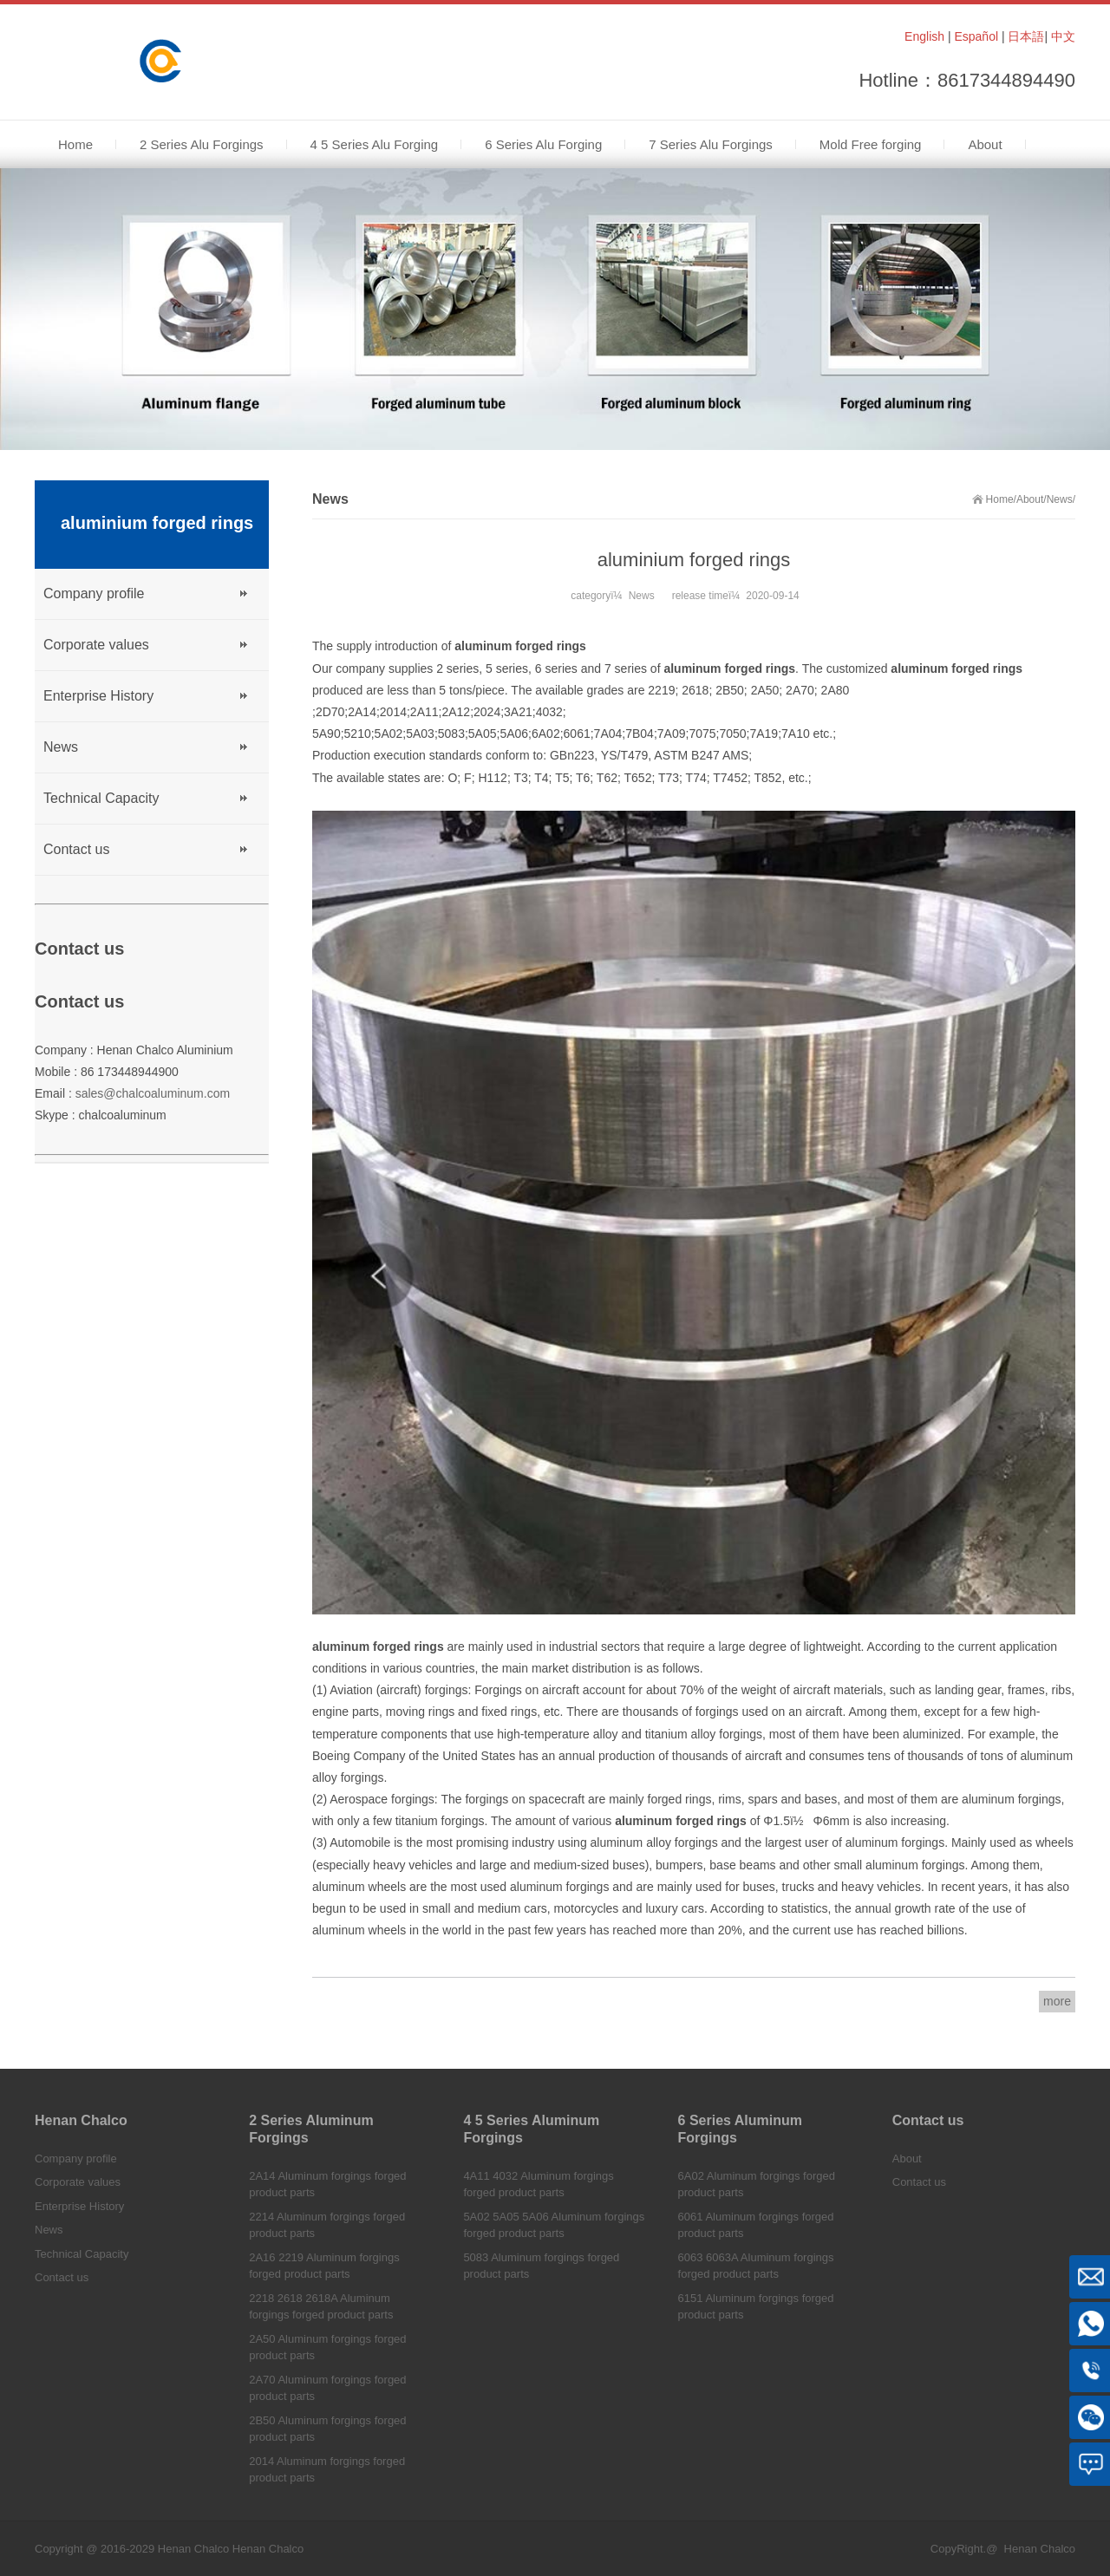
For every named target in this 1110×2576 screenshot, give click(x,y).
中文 (1063, 36)
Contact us (76, 849)
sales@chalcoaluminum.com (152, 1093)
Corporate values (96, 644)
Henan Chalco (268, 2548)
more (1057, 2001)
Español (976, 36)
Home (1000, 499)
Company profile (94, 593)
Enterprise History (98, 695)
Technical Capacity (101, 798)
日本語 (1026, 36)
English (924, 36)
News (1060, 499)
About (1029, 499)
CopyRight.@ (964, 2548)
